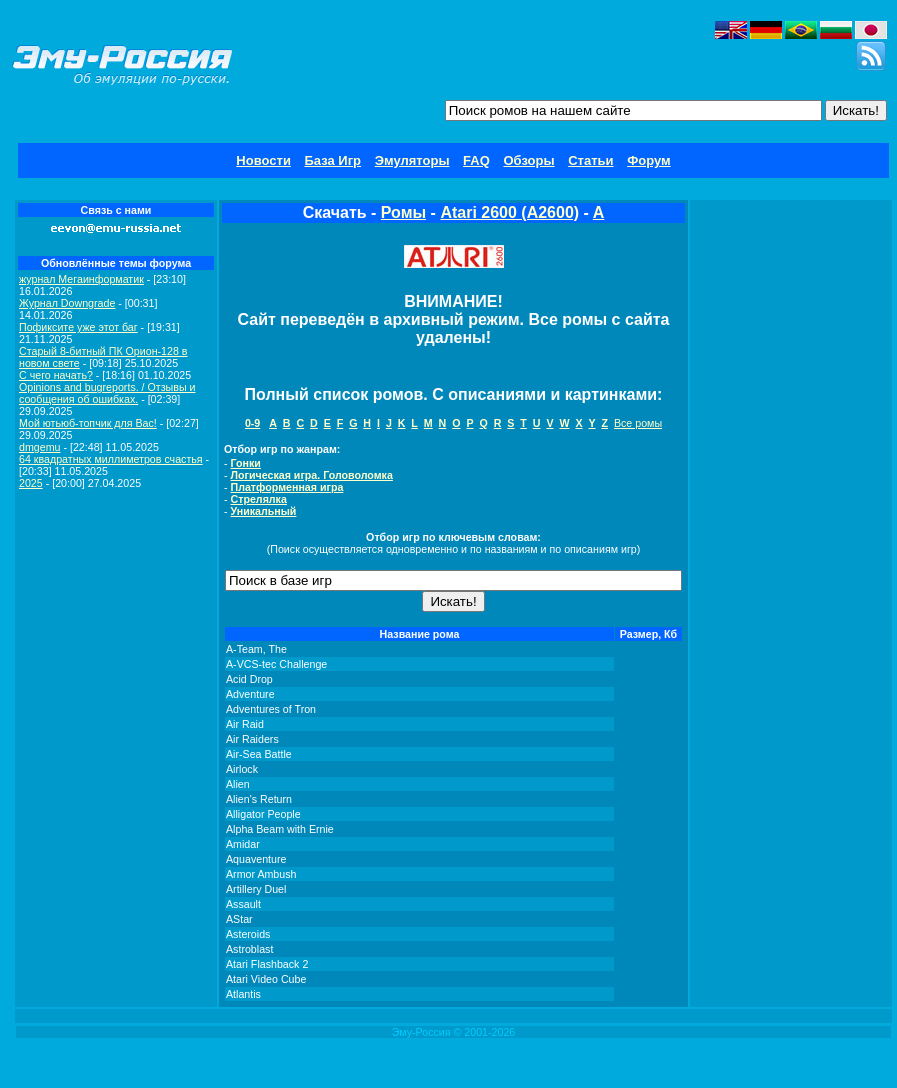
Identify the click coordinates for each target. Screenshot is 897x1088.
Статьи (590, 160)
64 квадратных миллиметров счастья (111, 459)
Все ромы (638, 423)
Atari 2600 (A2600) (509, 212)
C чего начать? (56, 375)
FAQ (476, 160)
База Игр (333, 160)
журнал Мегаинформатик (81, 279)
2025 (31, 483)
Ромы (403, 212)
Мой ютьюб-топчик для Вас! (88, 423)
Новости (263, 160)
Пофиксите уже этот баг (78, 327)
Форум (648, 160)
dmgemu (39, 447)
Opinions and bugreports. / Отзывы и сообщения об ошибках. (107, 393)
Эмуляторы (412, 160)
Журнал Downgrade (67, 303)
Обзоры (528, 160)
